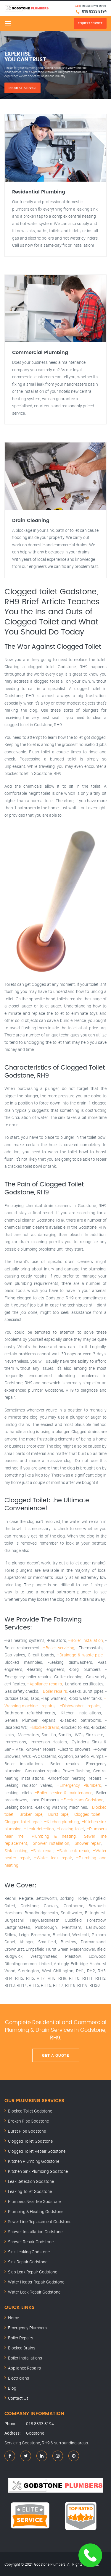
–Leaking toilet (70, 1829)
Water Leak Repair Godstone (34, 2292)
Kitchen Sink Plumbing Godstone (38, 2171)
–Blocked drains (44, 1727)
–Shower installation (49, 1843)
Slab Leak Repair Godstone (32, 2272)
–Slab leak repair (73, 1850)
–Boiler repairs (53, 1691)
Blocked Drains (21, 2348)
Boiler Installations (25, 2358)
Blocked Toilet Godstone (30, 2111)
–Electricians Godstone (82, 1800)
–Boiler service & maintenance (63, 1792)
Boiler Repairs (20, 2338)
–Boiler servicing (58, 1647)
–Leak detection (39, 1829)
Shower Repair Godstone (31, 2241)
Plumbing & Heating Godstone (35, 2211)
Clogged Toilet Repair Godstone (36, 2151)
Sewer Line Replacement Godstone (39, 2221)
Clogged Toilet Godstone (30, 2141)
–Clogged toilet (86, 1814)
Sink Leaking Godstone (29, 2251)
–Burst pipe (57, 1814)
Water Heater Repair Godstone (36, 2282)
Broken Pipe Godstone (28, 2121)
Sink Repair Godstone (27, 2262)
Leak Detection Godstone (31, 2181)
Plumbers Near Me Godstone (34, 2201)
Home (13, 2317)
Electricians (18, 2378)
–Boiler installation (85, 1640)
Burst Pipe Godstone (27, 2131)
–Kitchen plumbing (61, 1821)
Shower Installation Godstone (35, 2231)
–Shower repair (86, 1843)
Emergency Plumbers (27, 2327)
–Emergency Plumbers (79, 1785)
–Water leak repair (53, 1857)
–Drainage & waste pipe (80, 1655)
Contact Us (18, 2398)
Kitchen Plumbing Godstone (33, 2161)
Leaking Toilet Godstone (30, 2191)
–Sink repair (42, 1850)
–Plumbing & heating (52, 1836)
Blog (12, 2388)
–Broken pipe (30, 1814)
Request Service (22, 87)
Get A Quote (55, 2055)
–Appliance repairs (44, 1684)
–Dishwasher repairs (80, 1705)
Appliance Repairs (24, 2368)
